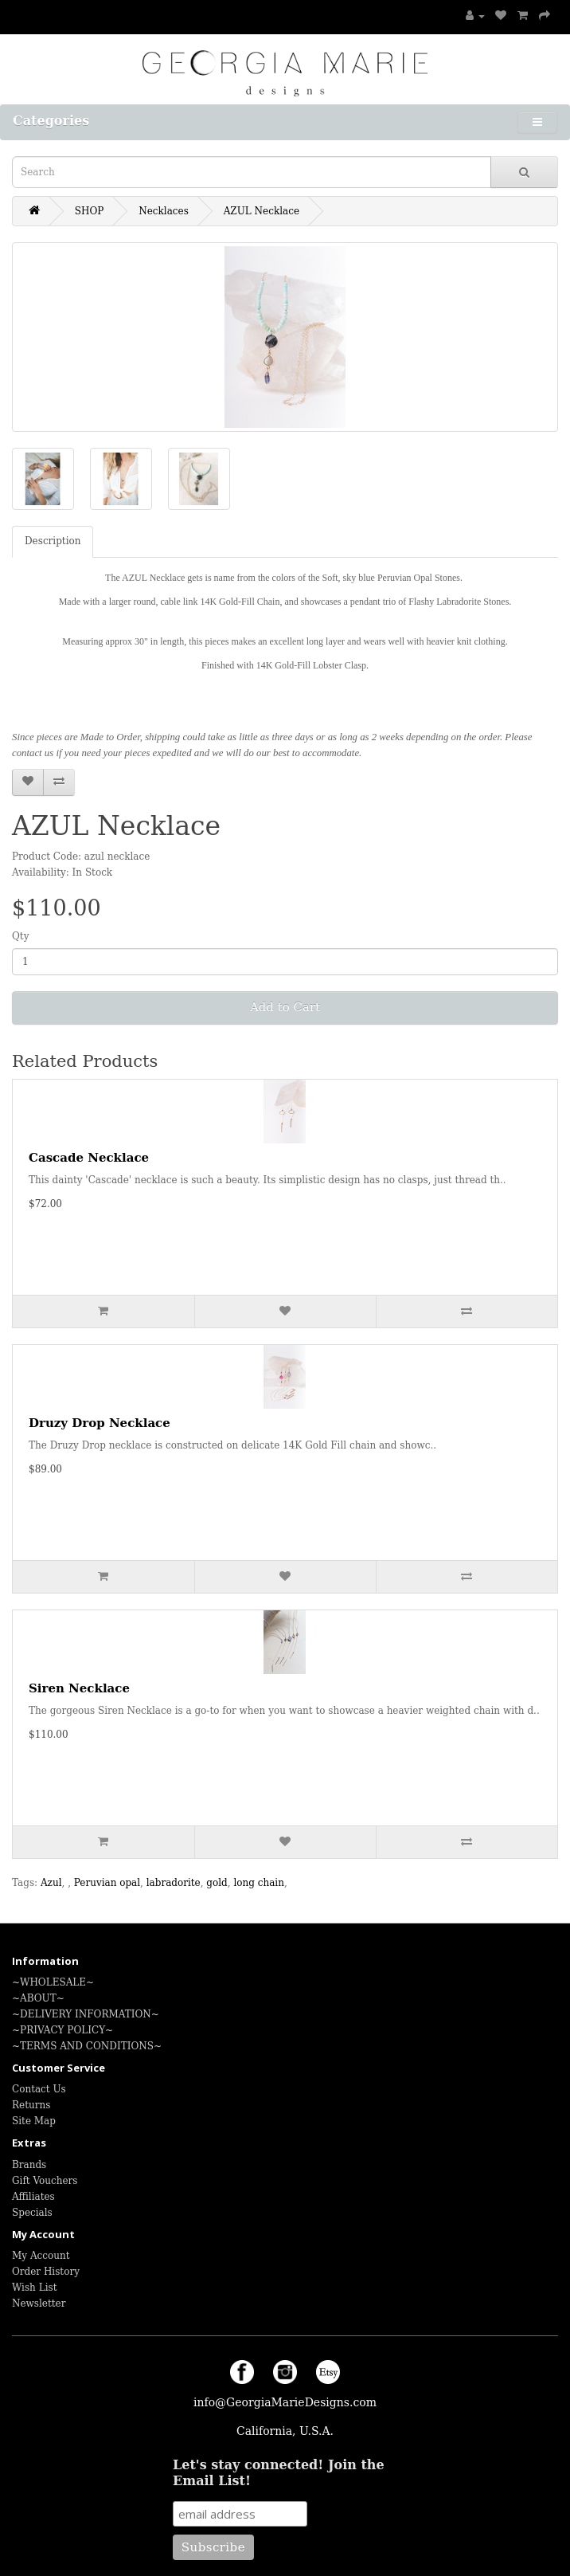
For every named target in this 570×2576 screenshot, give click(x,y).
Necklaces (164, 211)
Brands (29, 2164)
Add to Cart (285, 1007)
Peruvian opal (107, 1882)
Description (52, 541)
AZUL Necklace (261, 211)
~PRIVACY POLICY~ (62, 2030)
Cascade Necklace (89, 1158)
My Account (41, 2255)
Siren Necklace (79, 1688)
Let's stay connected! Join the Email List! (279, 2472)
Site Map (34, 2121)
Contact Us (39, 2089)
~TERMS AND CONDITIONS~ (87, 2046)
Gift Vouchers (44, 2180)
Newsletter (38, 2303)
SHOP (89, 211)
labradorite (173, 1882)
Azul (51, 1882)
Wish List (34, 2287)
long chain (258, 1882)
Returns (31, 2105)
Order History (46, 2271)
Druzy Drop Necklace (99, 1423)
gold (216, 1882)
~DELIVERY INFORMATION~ (85, 2014)
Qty (20, 936)
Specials (32, 2212)
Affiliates (33, 2196)
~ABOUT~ (38, 1998)
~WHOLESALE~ (53, 1982)
